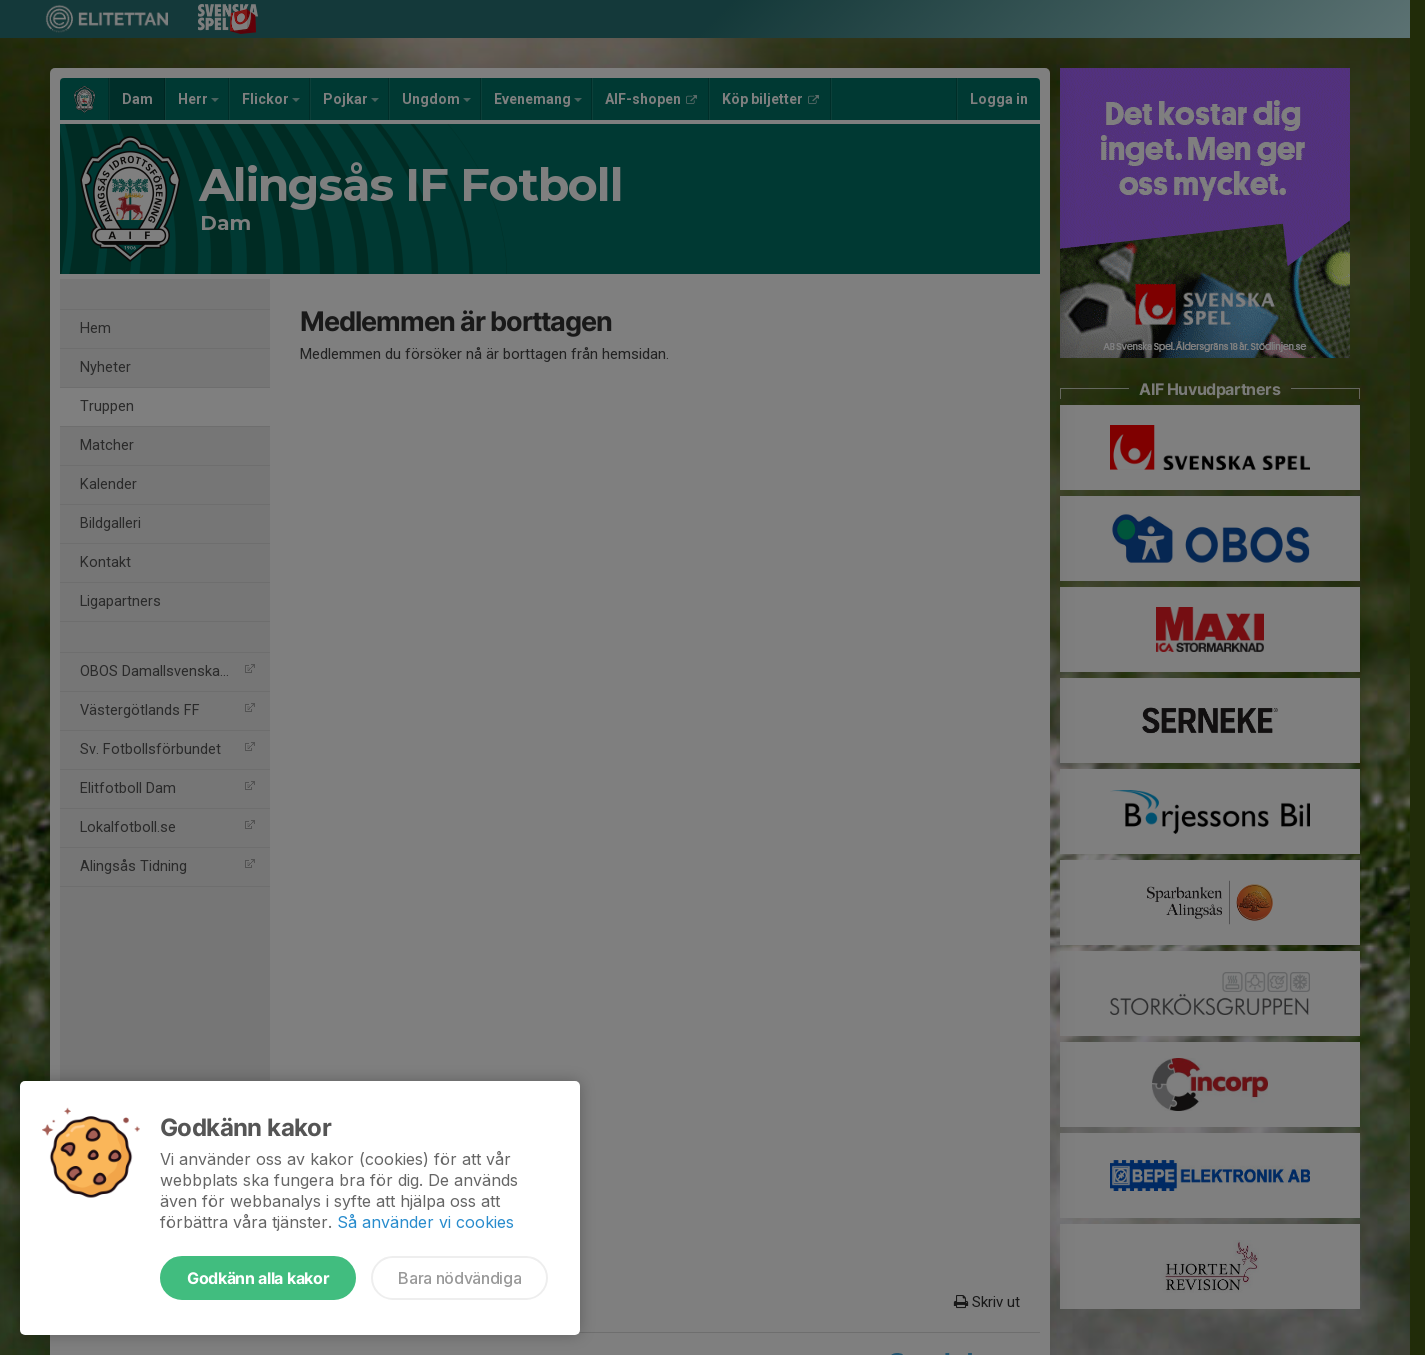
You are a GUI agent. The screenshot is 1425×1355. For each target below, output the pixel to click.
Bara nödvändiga (459, 1278)
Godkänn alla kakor (258, 1278)
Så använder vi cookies (425, 1222)
